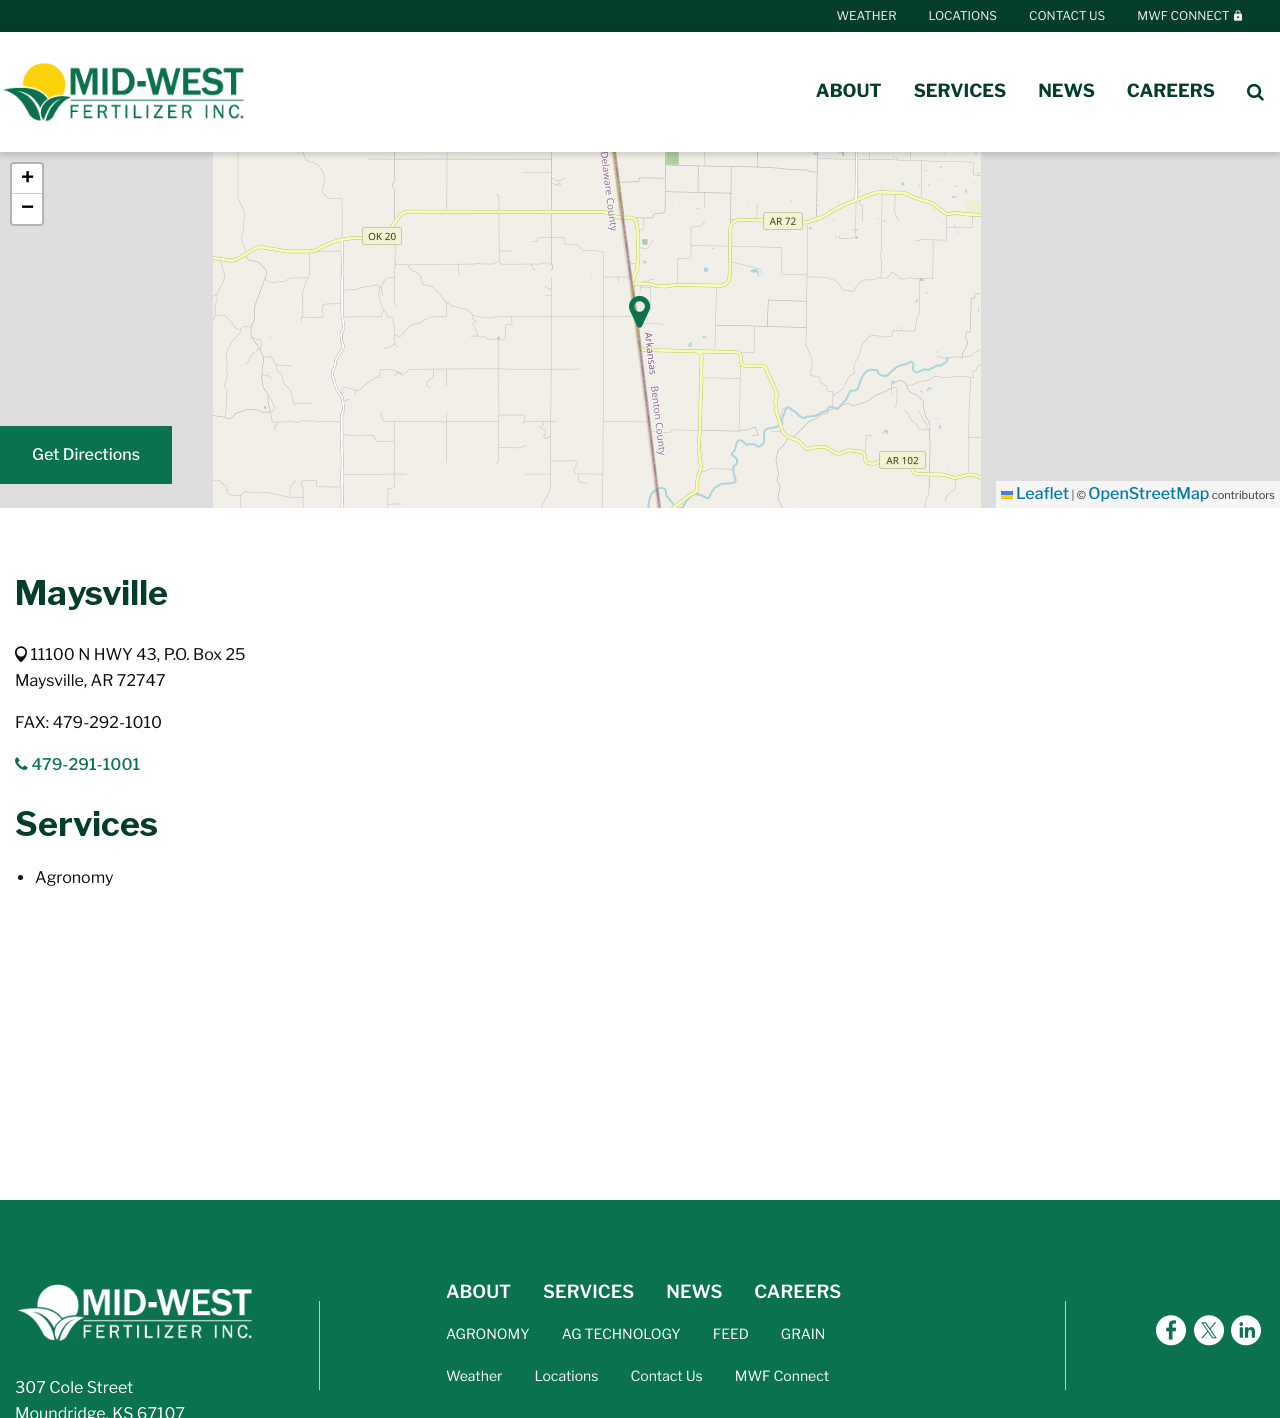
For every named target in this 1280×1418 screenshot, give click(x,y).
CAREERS (797, 1292)
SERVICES (588, 1292)
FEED (731, 1334)
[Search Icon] (1255, 92)
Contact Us (1067, 15)
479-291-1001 (77, 764)
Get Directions (86, 454)
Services (960, 91)
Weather (867, 15)
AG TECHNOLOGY (621, 1334)
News (1066, 91)
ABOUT (478, 1292)
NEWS (694, 1292)
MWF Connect (1190, 15)
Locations (963, 15)
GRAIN (803, 1334)
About (849, 91)
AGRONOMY (488, 1334)
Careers (1171, 91)
